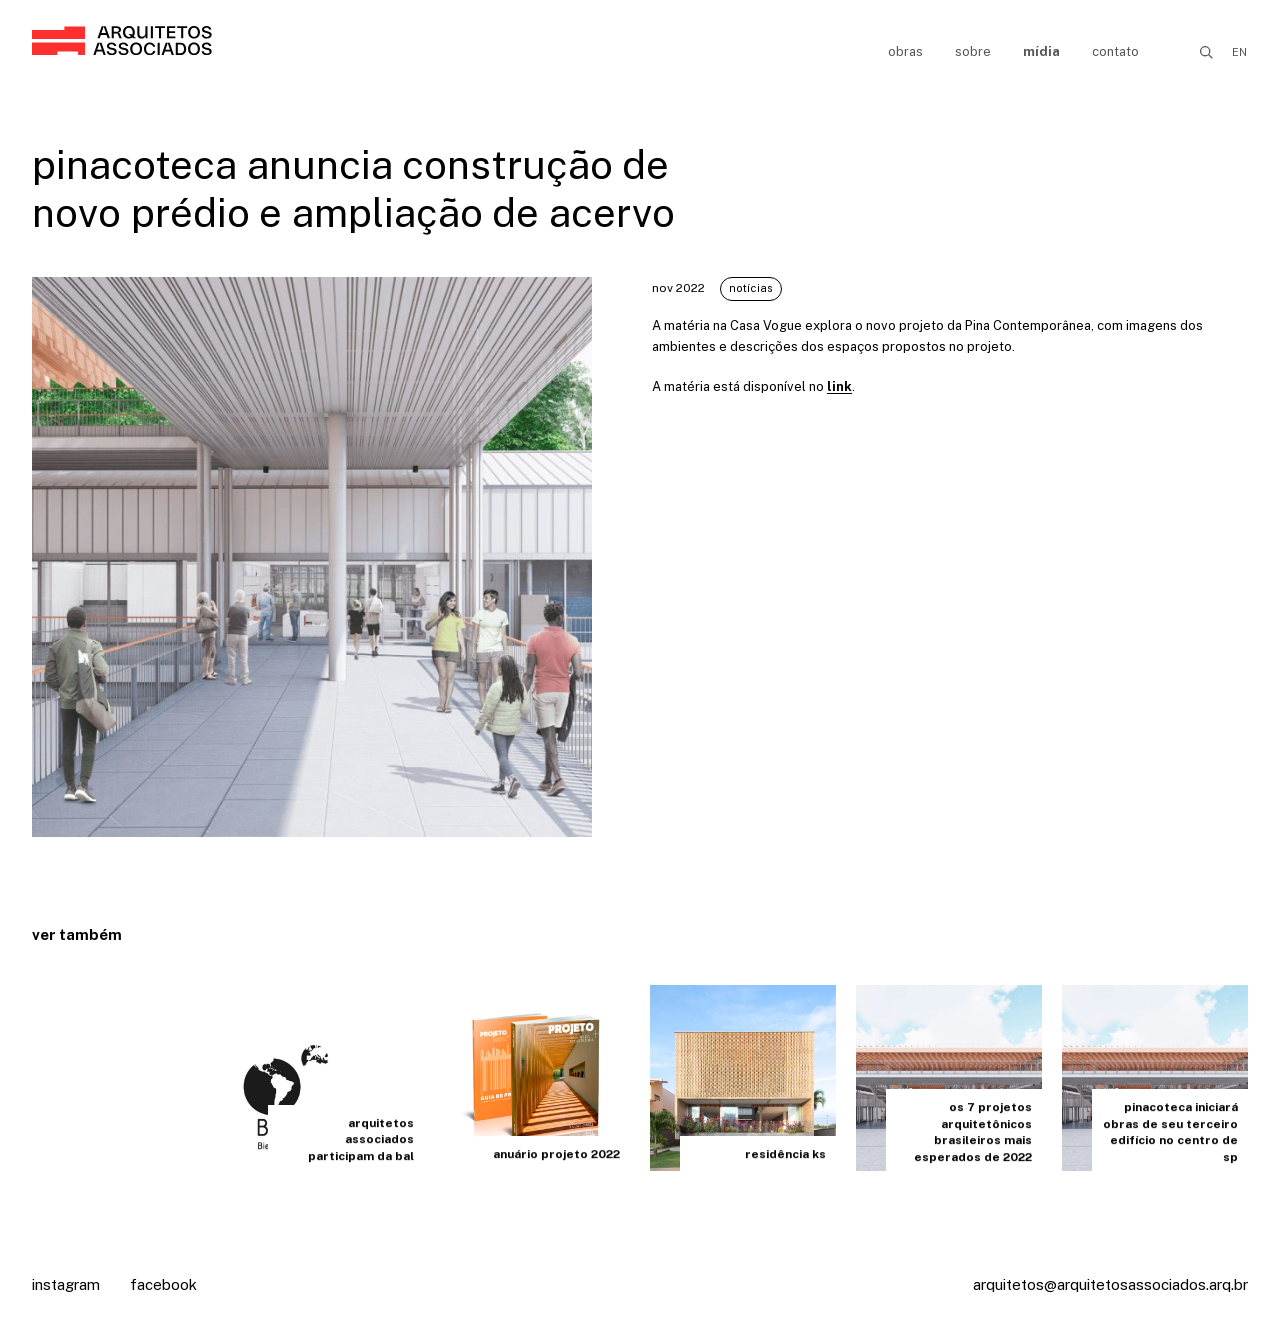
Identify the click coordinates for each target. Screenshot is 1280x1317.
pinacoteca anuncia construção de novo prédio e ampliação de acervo (353, 188)
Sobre (973, 51)
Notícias (751, 288)
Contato (1115, 51)
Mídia (1041, 51)
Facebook (163, 1284)
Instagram (66, 1284)
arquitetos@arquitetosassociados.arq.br (1110, 1284)
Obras (905, 51)
